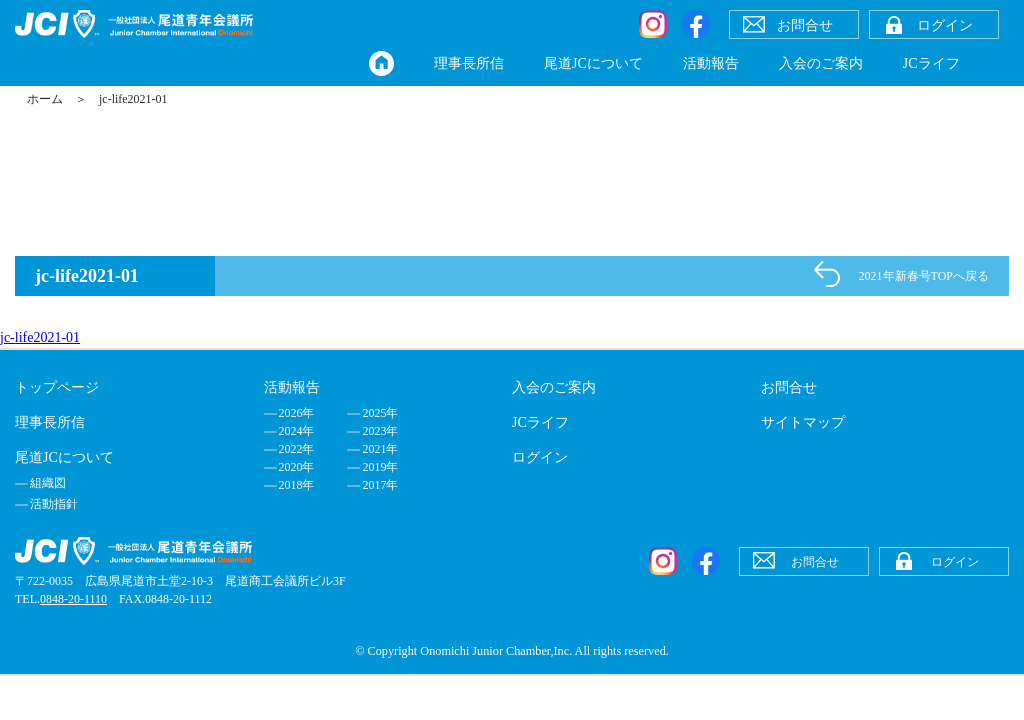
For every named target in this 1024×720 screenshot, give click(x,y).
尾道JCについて (593, 63)
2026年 (297, 413)
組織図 (48, 483)
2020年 (297, 467)
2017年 (380, 485)
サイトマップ (803, 422)
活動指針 (54, 504)
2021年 (380, 449)
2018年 (297, 485)
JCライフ (931, 63)
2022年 (297, 449)
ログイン (540, 457)
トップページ (57, 387)
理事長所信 (469, 63)
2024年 (297, 431)
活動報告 (711, 63)
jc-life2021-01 (40, 337)
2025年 (380, 413)
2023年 (380, 431)
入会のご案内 (821, 63)
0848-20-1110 (73, 599)
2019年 (380, 467)
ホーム (45, 99)
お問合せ (789, 387)
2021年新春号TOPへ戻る (924, 276)
